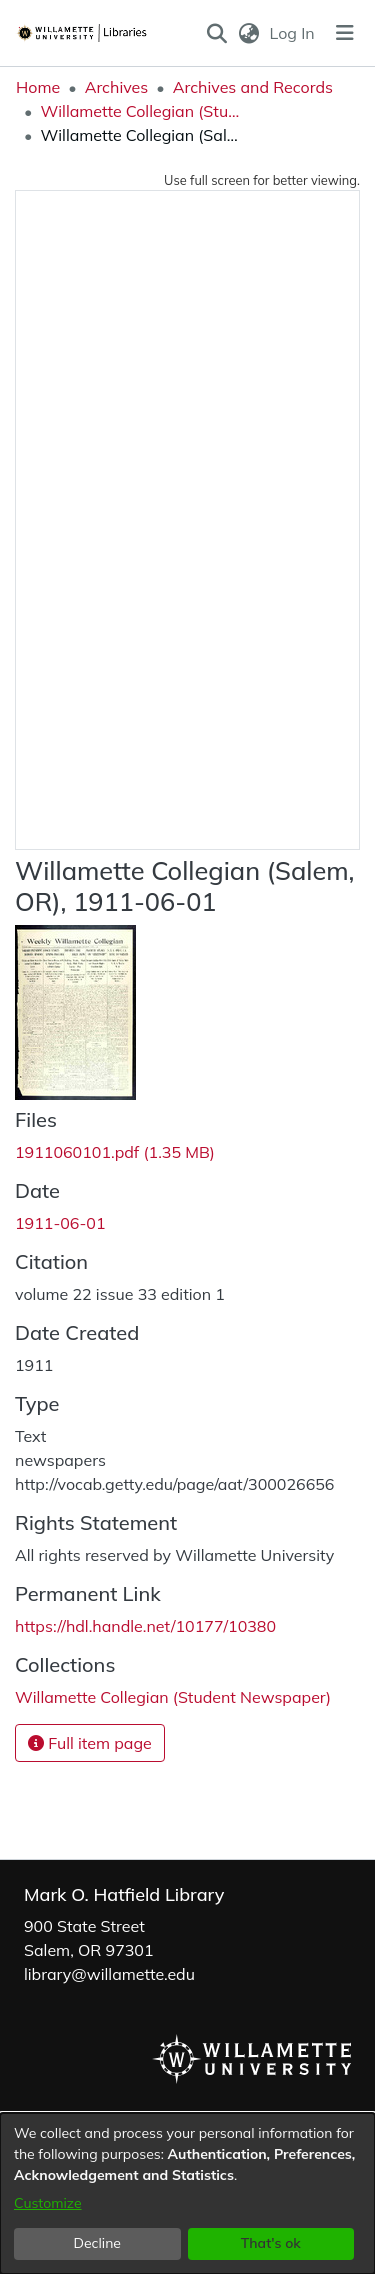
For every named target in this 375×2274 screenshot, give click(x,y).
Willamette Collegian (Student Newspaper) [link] (140, 111)
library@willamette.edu (109, 1974)
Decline (98, 2243)
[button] (217, 33)
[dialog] (187, 2193)
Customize (48, 2203)
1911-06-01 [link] (60, 1223)
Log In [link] (293, 33)
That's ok (271, 2243)
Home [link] (38, 87)
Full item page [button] (90, 1743)
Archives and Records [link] (253, 87)
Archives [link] (117, 87)
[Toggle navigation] (345, 33)
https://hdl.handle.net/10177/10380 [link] (145, 1626)
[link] (115, 1152)
